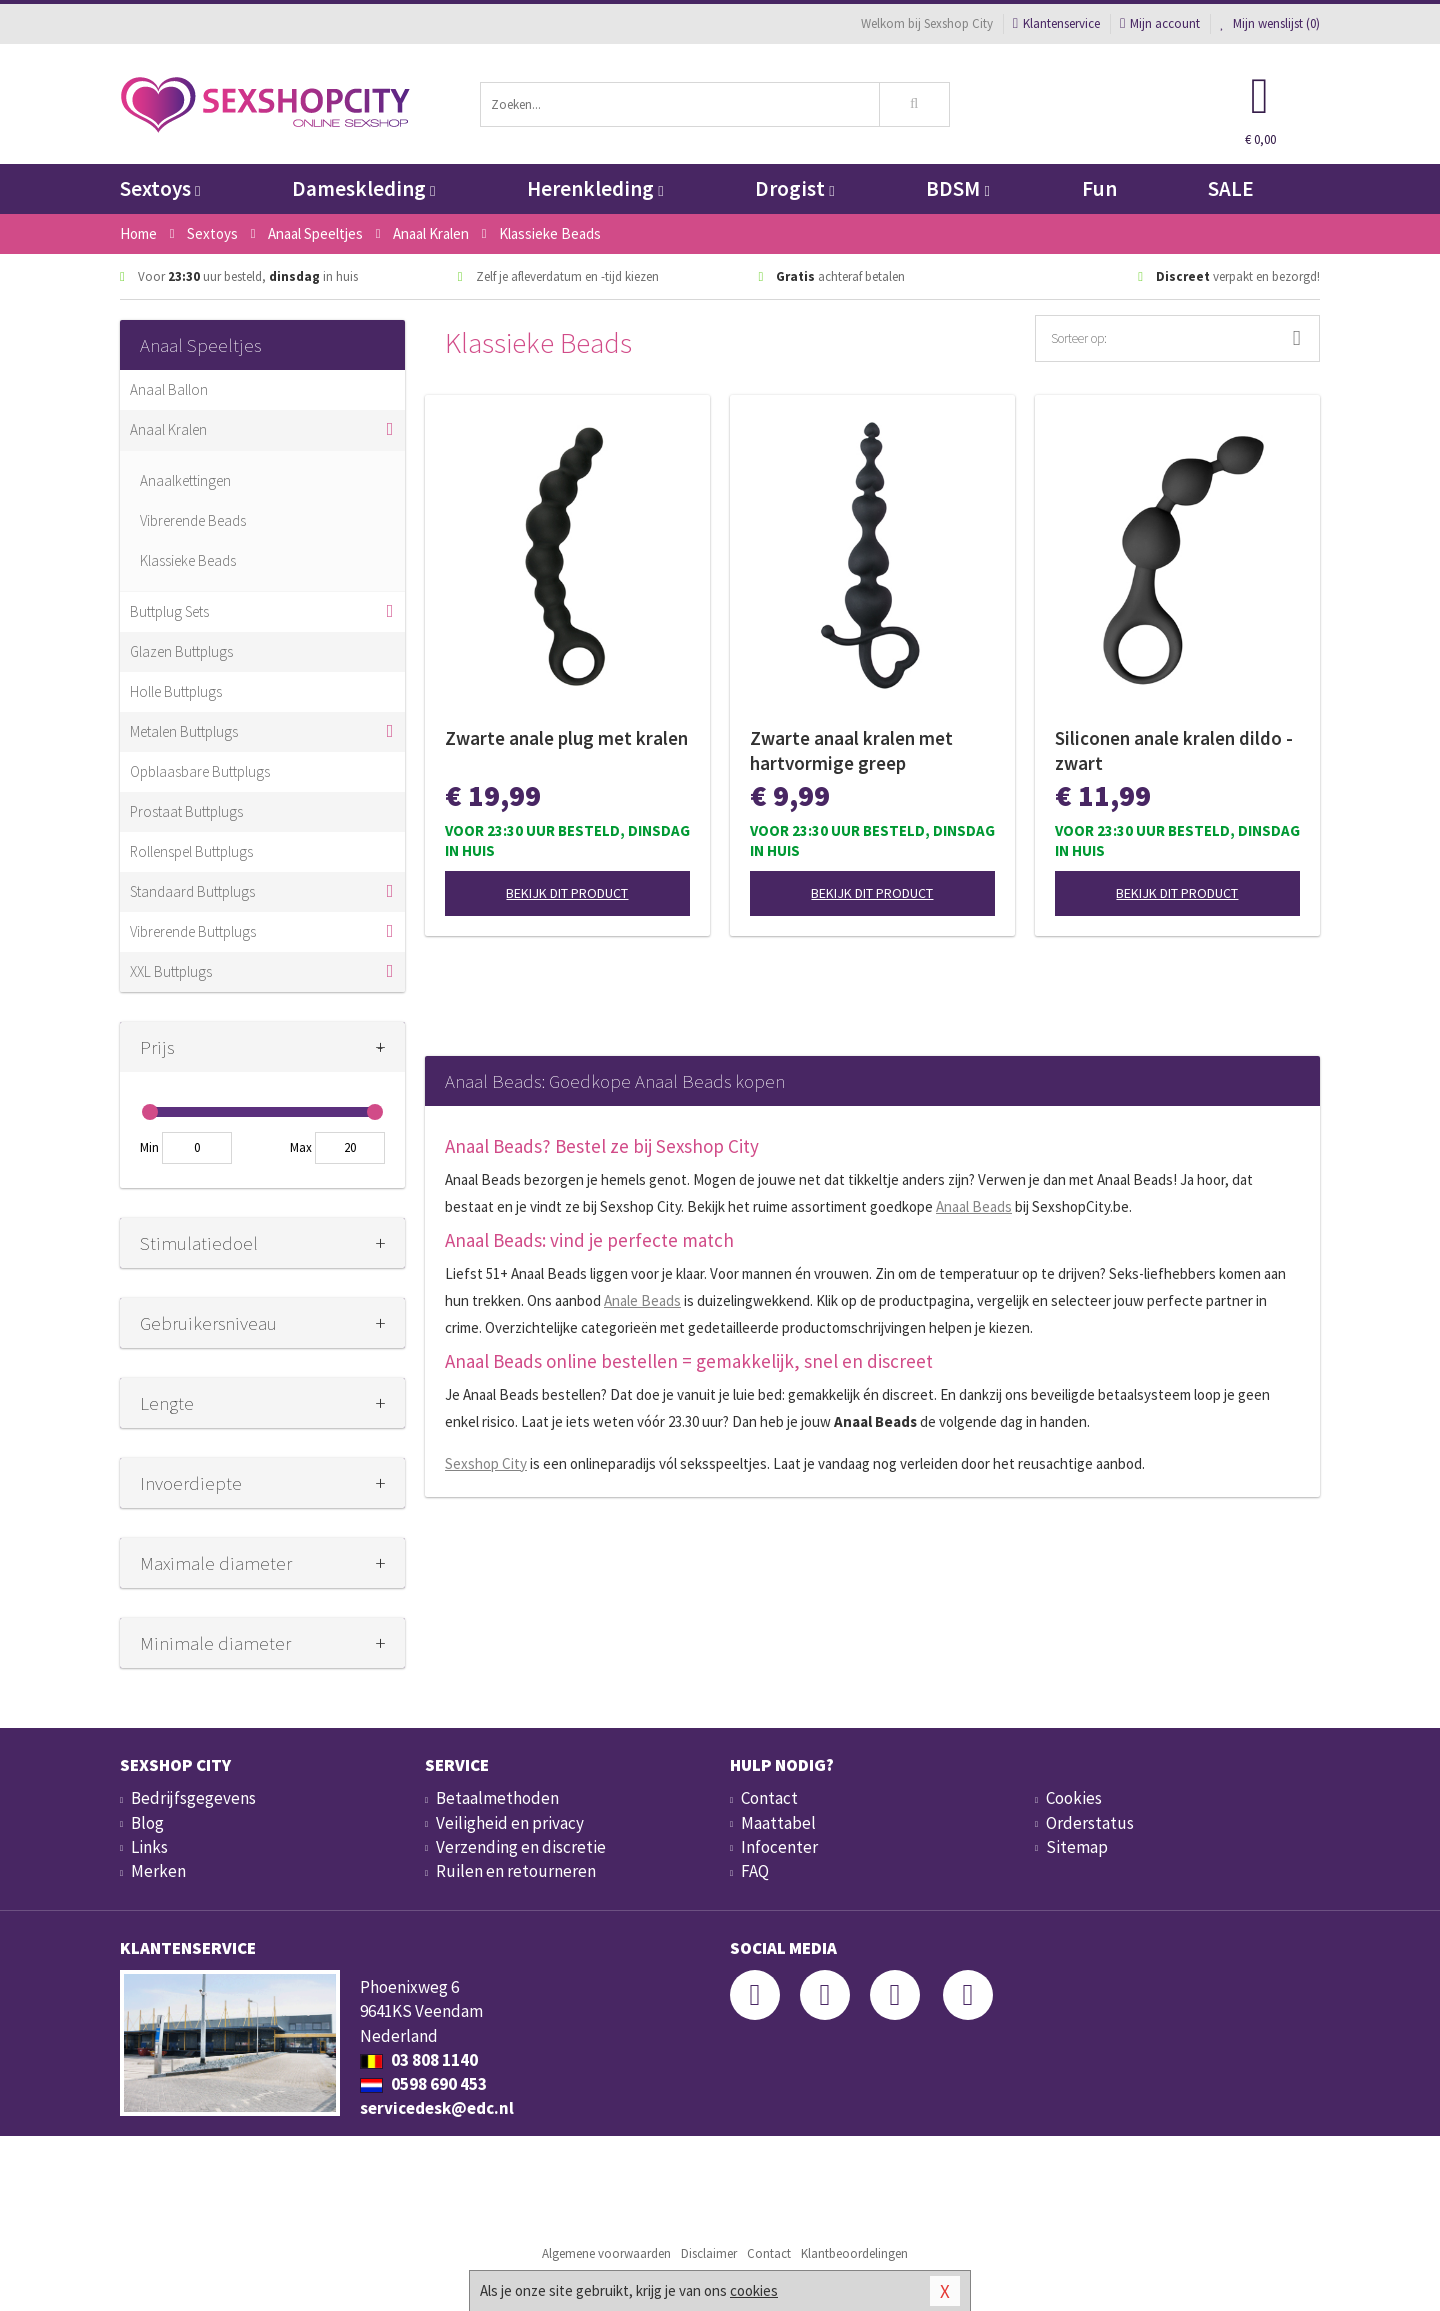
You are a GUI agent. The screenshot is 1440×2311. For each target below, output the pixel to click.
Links (149, 1847)
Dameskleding (363, 188)
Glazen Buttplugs (181, 651)
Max (301, 1147)
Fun (1099, 188)
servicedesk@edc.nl (437, 2108)
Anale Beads (642, 1300)
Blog (147, 1823)
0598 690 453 (423, 2084)
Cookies (1074, 1798)
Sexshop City (486, 1463)
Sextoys (160, 188)
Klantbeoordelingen (854, 2253)
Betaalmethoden (497, 1798)
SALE (1231, 188)
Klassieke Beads (188, 560)
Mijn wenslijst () (1270, 23)
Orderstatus (1090, 1823)
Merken (158, 1871)
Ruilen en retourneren (516, 1871)
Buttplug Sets (169, 611)
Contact (769, 1798)
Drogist (794, 188)
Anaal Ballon (169, 389)
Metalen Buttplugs (184, 731)
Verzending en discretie (521, 1847)
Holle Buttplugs (176, 691)
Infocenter (779, 1847)
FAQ (755, 1871)
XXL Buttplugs (171, 971)
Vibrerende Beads (193, 520)
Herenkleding (595, 188)
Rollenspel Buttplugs (191, 851)
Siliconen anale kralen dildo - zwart (1174, 750)
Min (149, 1147)
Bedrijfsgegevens (193, 1798)
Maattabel (778, 1823)
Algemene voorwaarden (606, 2253)
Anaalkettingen (185, 480)
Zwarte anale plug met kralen (566, 738)
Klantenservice (1056, 23)
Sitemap (1077, 1847)
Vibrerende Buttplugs (193, 931)
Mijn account (1160, 23)
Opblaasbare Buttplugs (200, 771)
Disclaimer (709, 2253)
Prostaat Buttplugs (186, 811)
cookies (754, 2290)
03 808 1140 (419, 2060)
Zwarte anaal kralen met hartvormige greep (851, 750)
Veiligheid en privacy (510, 1823)
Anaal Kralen (168, 429)
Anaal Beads (974, 1206)
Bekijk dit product (567, 893)
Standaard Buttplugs (192, 891)
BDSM (957, 188)
